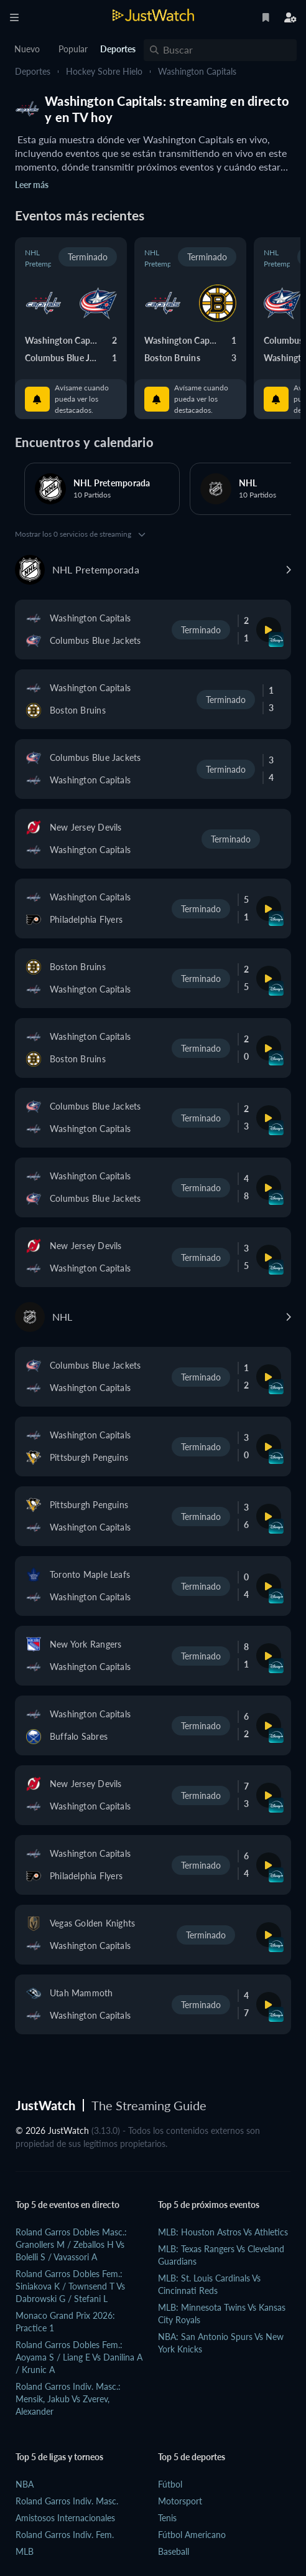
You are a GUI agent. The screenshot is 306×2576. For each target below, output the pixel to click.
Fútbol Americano (192, 2534)
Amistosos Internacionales (65, 2517)
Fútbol (170, 2484)
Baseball (173, 2551)
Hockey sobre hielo (104, 71)
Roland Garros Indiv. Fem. (65, 2534)
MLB (25, 2551)
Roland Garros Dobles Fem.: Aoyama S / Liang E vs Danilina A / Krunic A (79, 2357)
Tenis (167, 2517)
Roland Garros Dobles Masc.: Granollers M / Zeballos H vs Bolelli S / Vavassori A (71, 2244)
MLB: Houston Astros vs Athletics (223, 2232)
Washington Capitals (197, 71)
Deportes (32, 71)
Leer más (32, 184)
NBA (25, 2484)
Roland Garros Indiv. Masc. (67, 2501)
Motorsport (180, 2501)
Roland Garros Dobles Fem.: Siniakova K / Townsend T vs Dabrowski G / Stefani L (70, 2286)
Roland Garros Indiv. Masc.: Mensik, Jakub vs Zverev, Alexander (68, 2399)
